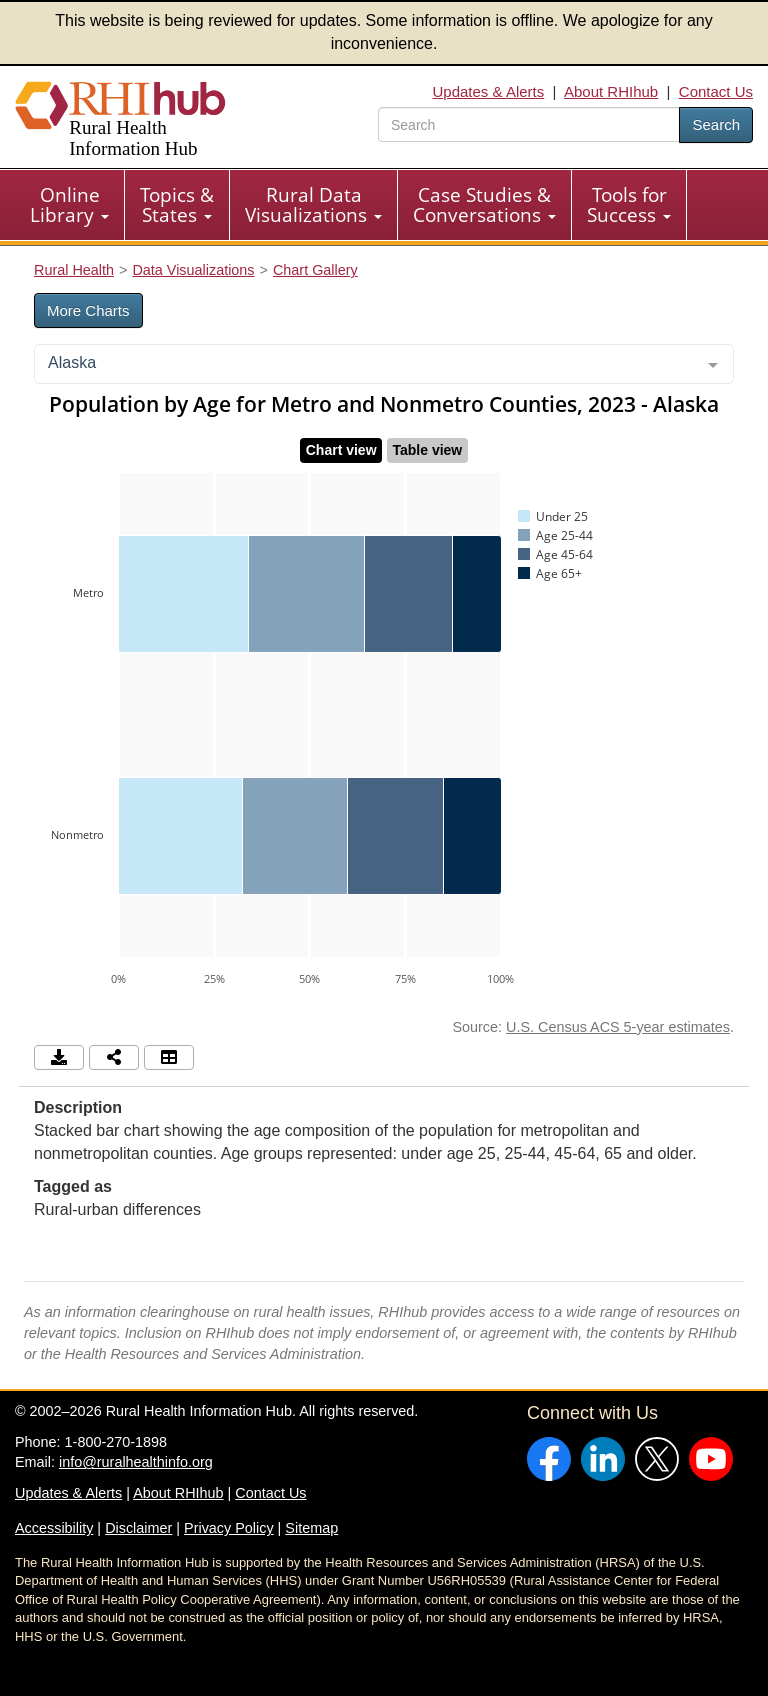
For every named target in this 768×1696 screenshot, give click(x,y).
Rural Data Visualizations (313, 205)
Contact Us (716, 91)
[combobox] (384, 364)
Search (716, 124)
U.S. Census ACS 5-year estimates (618, 1027)
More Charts (88, 310)
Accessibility (54, 1528)
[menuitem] (70, 205)
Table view (427, 450)
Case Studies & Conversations (484, 205)
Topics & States (177, 205)
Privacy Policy (229, 1528)
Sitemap (311, 1528)
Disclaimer (138, 1528)
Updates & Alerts (489, 91)
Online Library (69, 205)
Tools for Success (629, 205)
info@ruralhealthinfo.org (136, 1462)
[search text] (529, 124)
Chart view (341, 450)
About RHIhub (611, 91)
